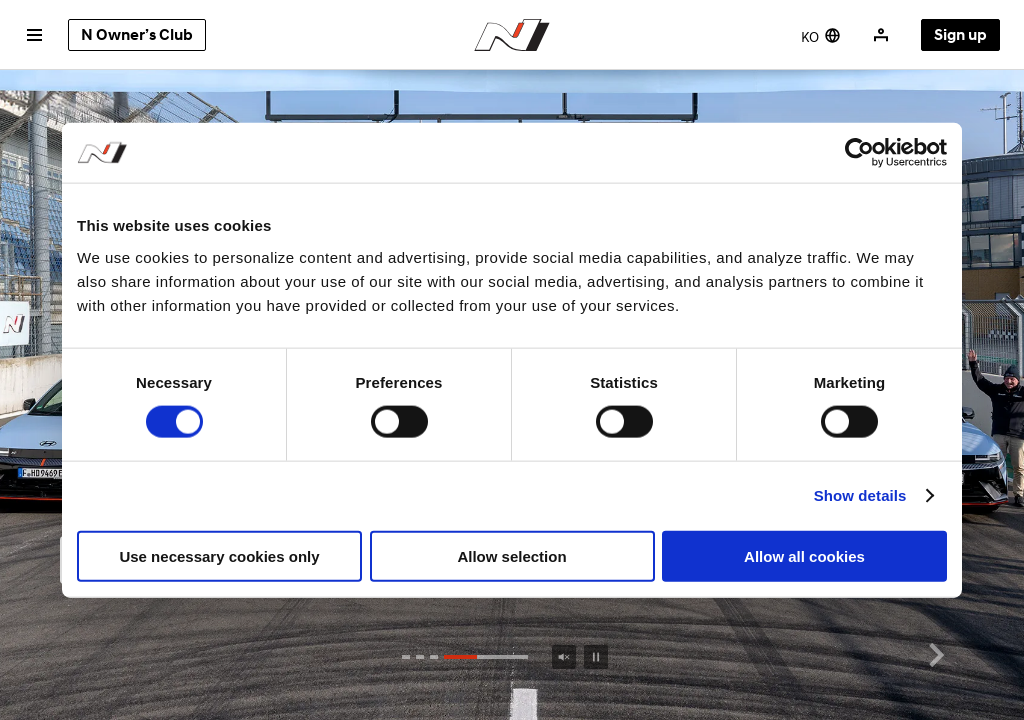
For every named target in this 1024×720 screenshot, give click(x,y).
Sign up (960, 35)
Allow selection (511, 555)
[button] (936, 656)
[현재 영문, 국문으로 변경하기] (821, 35)
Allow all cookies (804, 555)
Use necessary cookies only (219, 555)
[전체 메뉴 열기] (34, 35)
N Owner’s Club (137, 35)
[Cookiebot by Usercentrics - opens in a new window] (859, 153)
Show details (860, 495)
